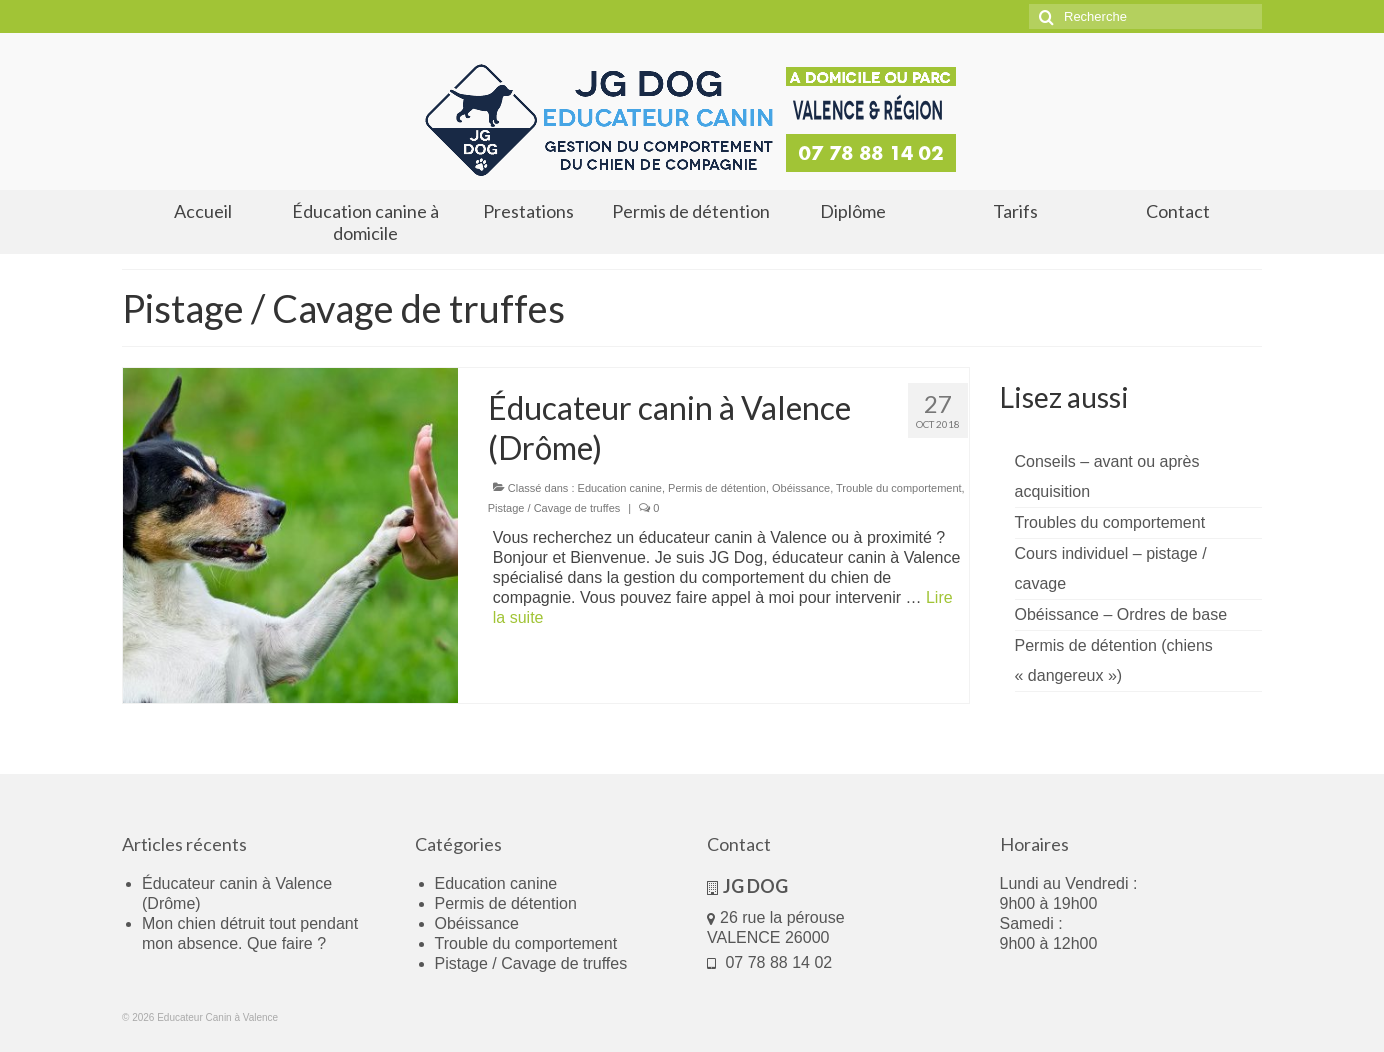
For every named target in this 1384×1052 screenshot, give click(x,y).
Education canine (620, 488)
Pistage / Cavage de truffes (554, 508)
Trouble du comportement (899, 488)
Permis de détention (717, 488)
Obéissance (801, 488)
